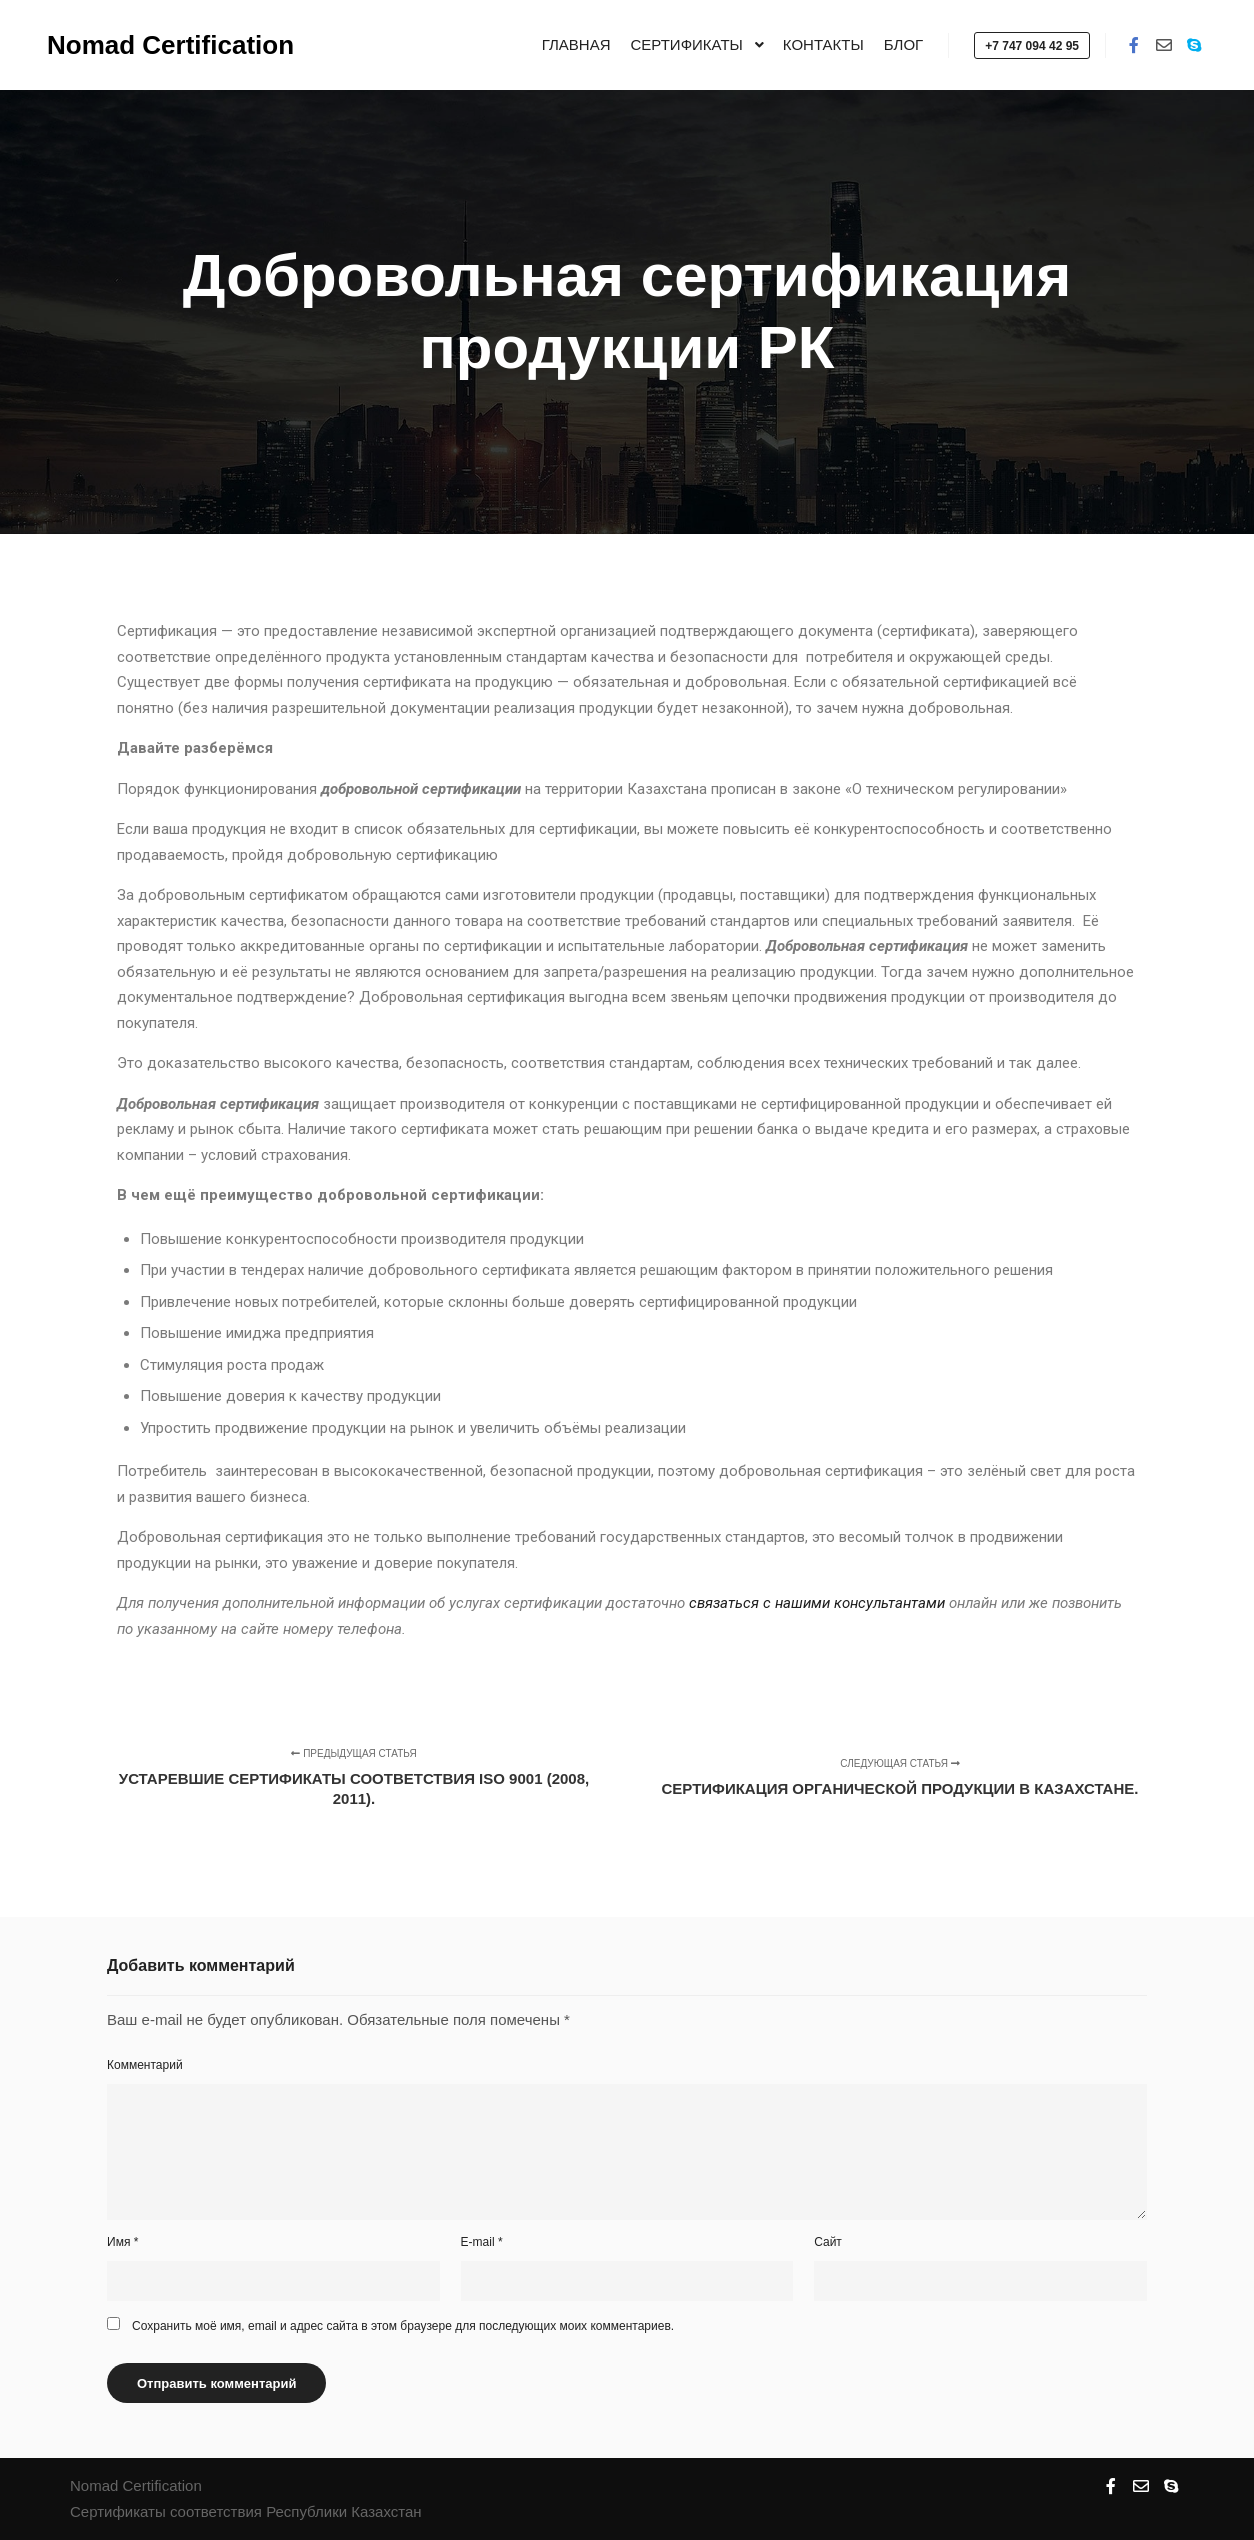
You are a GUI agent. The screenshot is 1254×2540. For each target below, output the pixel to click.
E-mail (482, 2242)
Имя (122, 2242)
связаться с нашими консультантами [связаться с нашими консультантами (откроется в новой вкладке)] (817, 1603)
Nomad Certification (147, 45)
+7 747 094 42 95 (1032, 46)
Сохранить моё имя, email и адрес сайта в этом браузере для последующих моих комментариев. (403, 2326)
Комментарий (145, 2065)
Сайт (828, 2242)
